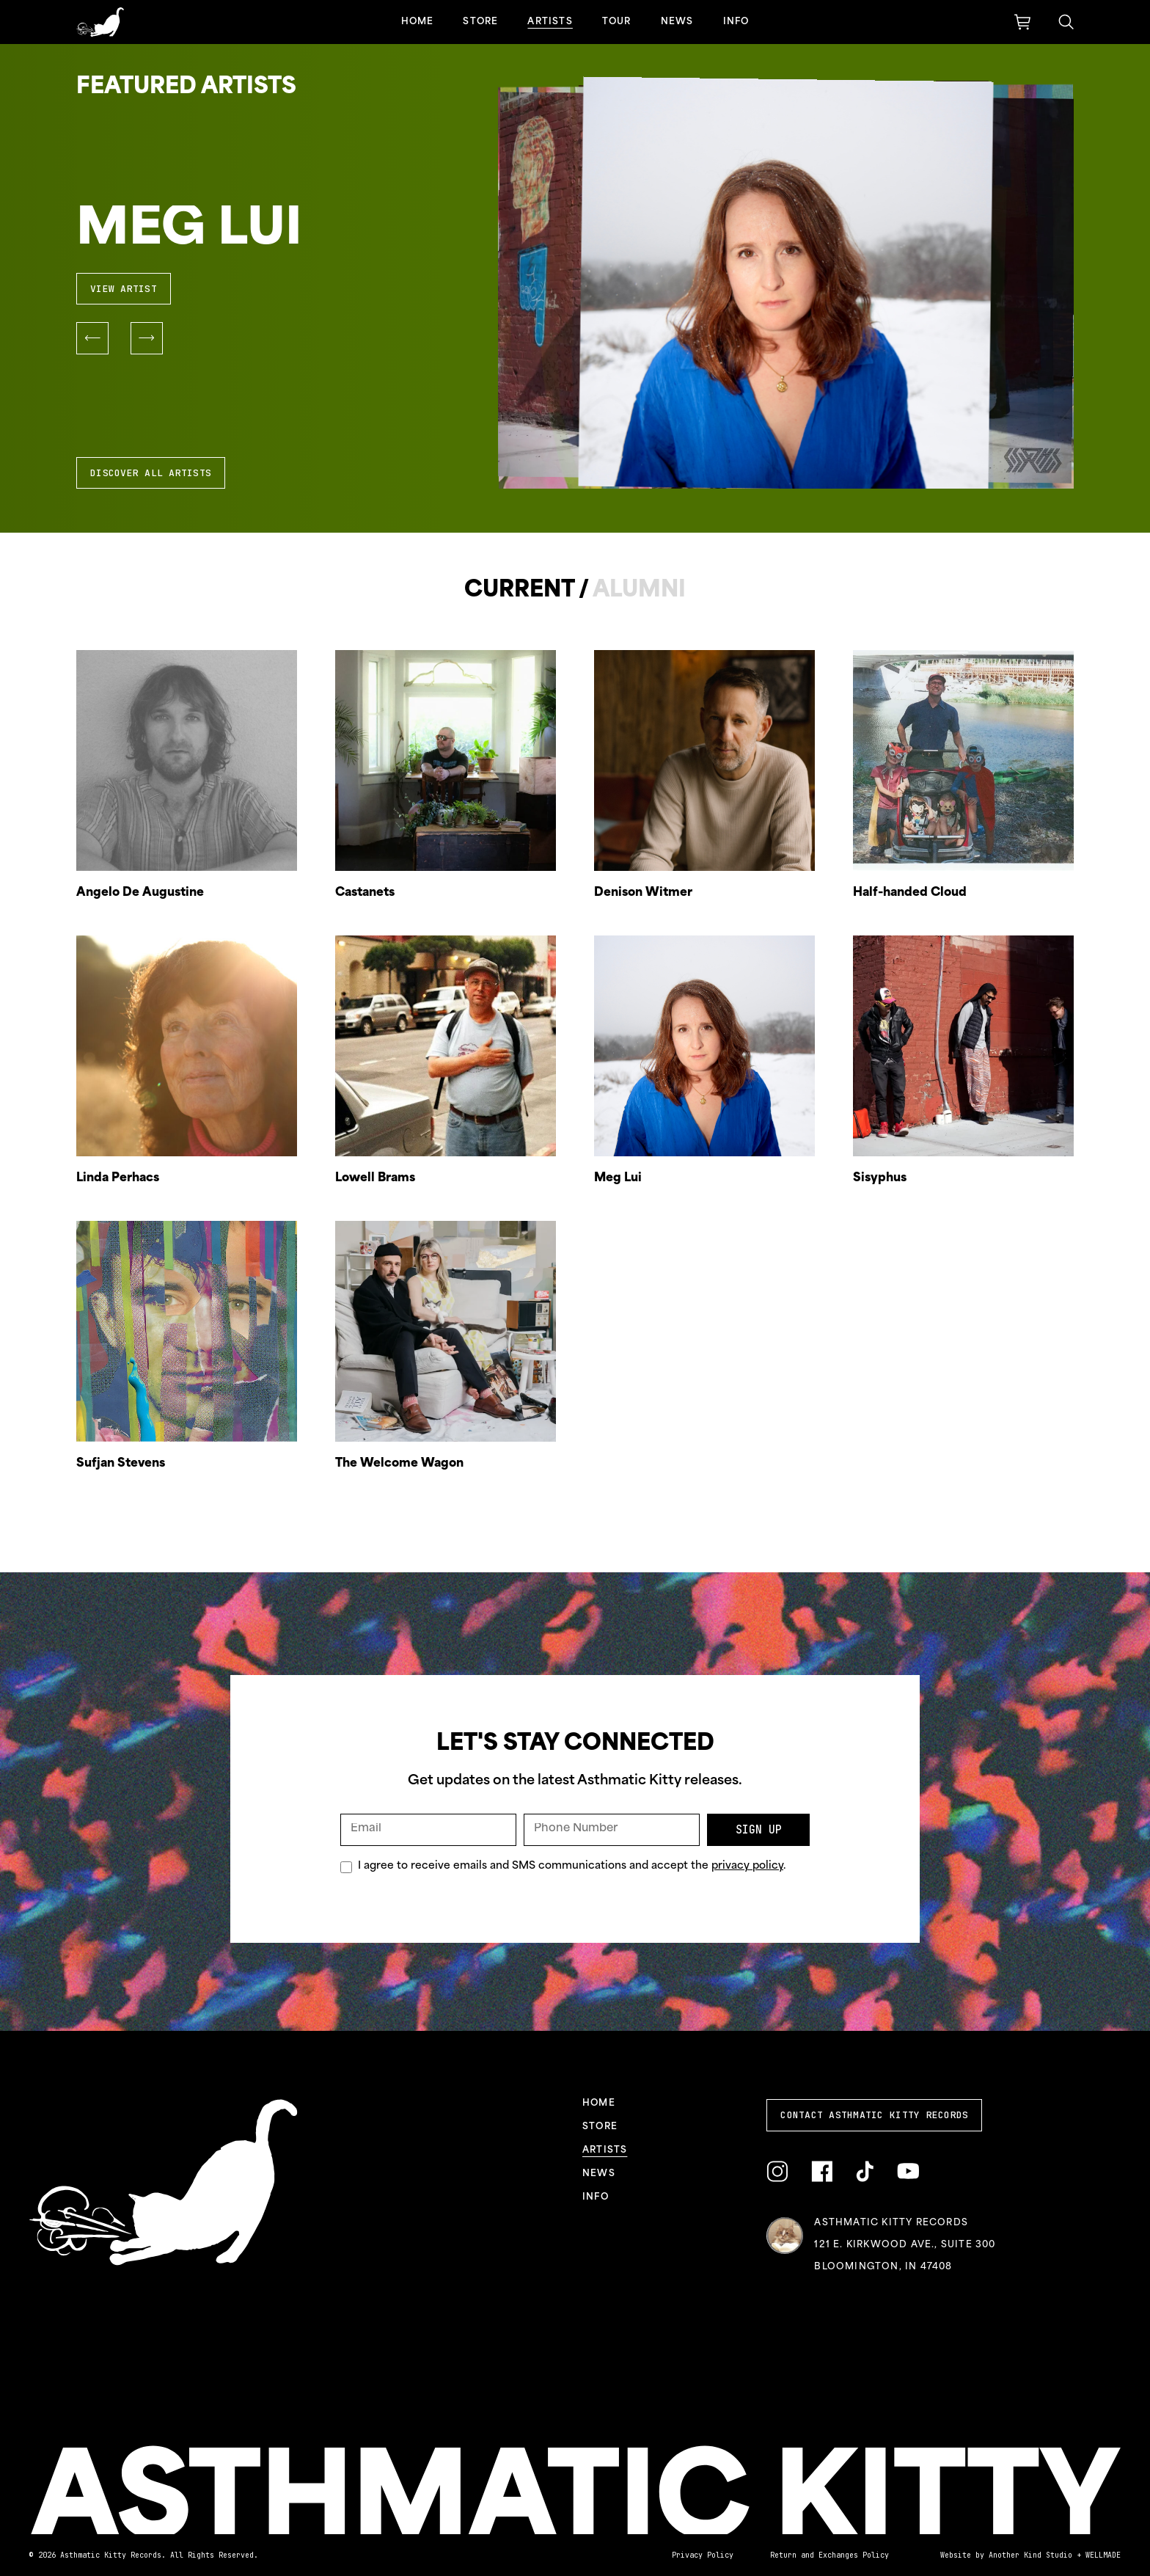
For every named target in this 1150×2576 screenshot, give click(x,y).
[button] (92, 338)
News (677, 22)
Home (417, 22)
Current (519, 591)
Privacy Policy (702, 2555)
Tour (616, 22)
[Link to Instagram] (777, 2171)
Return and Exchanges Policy (829, 2555)
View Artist (123, 288)
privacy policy (747, 1866)
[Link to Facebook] (821, 2171)
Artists (549, 22)
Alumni (639, 591)
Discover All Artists (150, 473)
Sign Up (759, 1829)
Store (480, 22)
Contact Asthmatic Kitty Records (874, 2115)
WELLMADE (1103, 2555)
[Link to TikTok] (865, 2171)
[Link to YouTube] (908, 2171)
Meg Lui (189, 231)
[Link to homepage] (100, 22)
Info (736, 22)
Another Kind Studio (1030, 2555)
